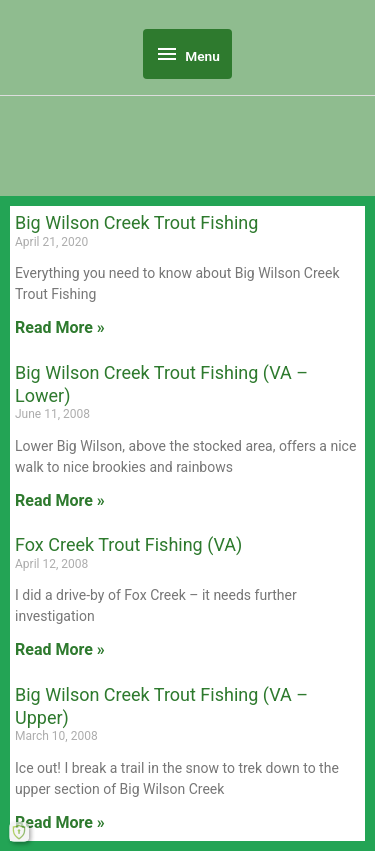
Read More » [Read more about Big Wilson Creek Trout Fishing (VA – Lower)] (60, 500)
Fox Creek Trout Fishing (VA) (128, 544)
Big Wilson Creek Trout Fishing (136, 222)
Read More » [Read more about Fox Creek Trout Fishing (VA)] (60, 649)
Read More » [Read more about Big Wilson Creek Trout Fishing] (60, 327)
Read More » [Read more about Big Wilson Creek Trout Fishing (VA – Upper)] (60, 822)
